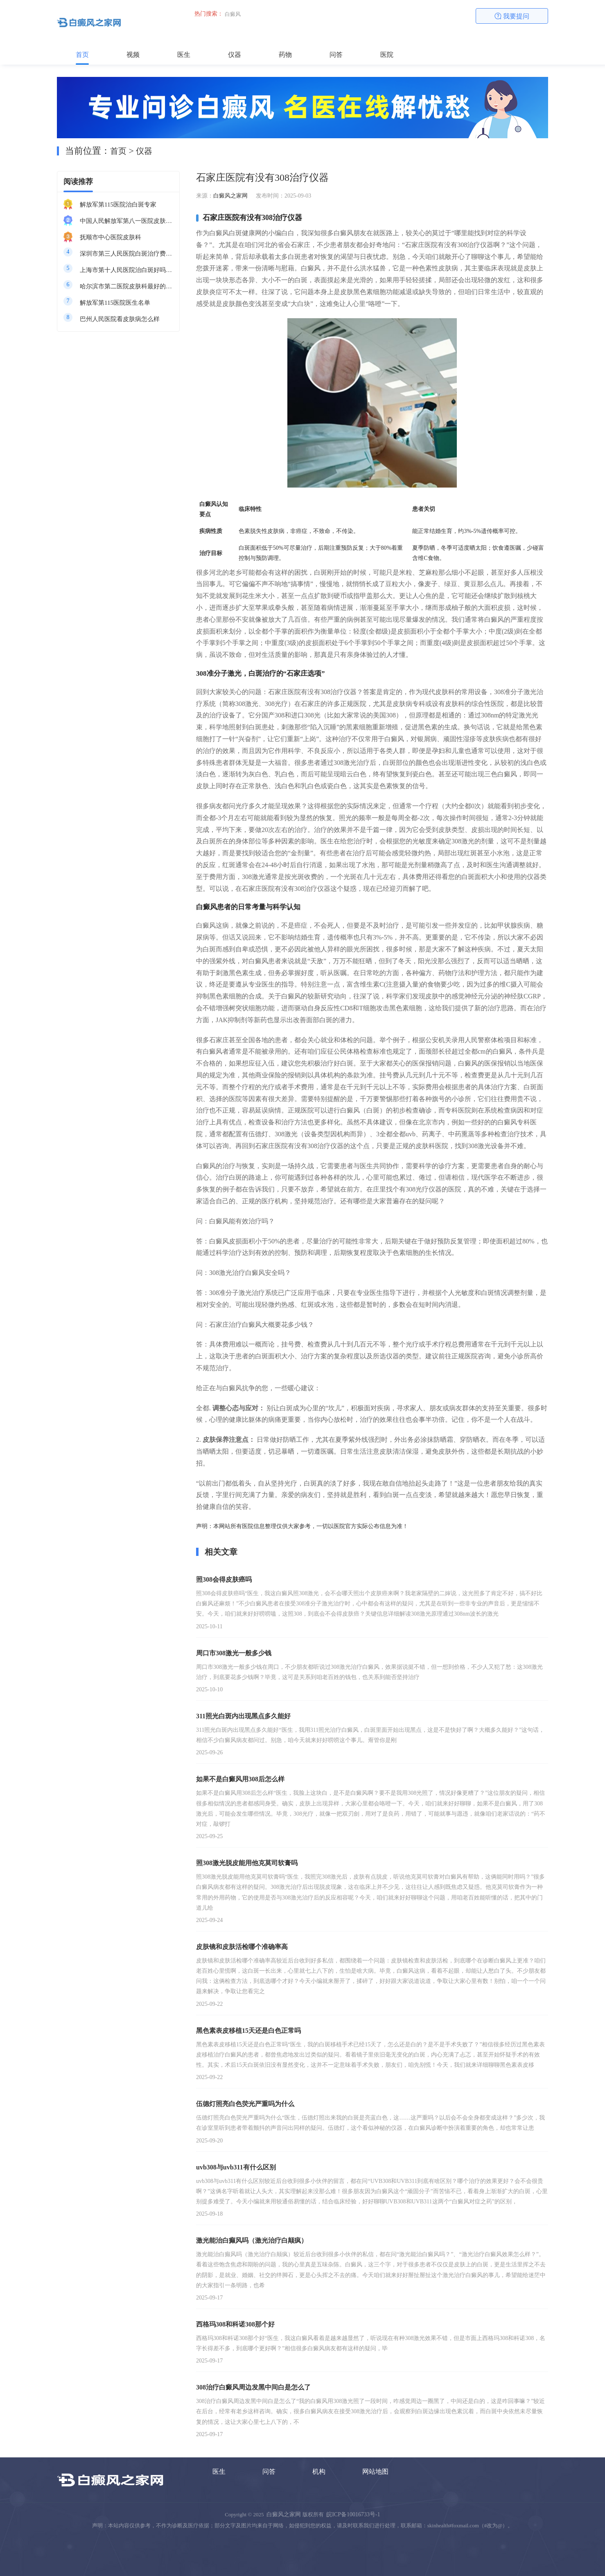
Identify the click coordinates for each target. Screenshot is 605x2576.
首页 (82, 54)
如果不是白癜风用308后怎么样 (240, 1779)
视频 (133, 54)
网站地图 (375, 2471)
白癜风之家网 (230, 196)
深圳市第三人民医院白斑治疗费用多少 (126, 253)
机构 (318, 2471)
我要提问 (512, 16)
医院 (386, 54)
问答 (336, 54)
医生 (183, 54)
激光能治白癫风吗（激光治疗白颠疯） (251, 2240)
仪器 (234, 54)
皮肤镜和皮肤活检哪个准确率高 (242, 1946)
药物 (285, 54)
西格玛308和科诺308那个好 (235, 2324)
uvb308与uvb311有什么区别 (236, 2167)
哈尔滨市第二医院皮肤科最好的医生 (126, 286)
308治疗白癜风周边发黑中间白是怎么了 (253, 2387)
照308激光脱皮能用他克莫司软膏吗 (247, 1862)
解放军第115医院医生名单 (115, 302)
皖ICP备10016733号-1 (353, 2514)
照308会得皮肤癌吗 (224, 1579)
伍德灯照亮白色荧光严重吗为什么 (245, 2103)
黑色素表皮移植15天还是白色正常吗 (248, 2030)
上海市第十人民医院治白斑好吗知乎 (126, 270)
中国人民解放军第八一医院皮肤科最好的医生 (126, 221)
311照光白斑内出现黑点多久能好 (243, 1716)
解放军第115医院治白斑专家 (118, 204)
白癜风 (233, 14)
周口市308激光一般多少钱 (233, 1653)
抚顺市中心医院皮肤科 (110, 237)
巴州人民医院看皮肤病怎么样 (120, 319)
